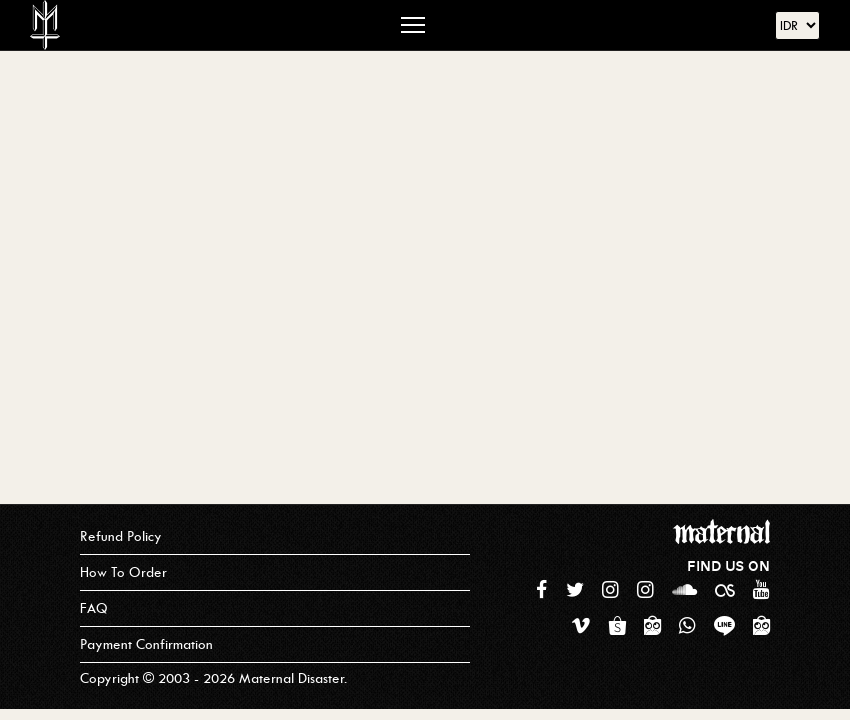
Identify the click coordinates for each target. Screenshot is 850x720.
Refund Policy (121, 536)
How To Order (123, 572)
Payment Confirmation (146, 644)
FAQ (94, 608)
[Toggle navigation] (413, 25)
